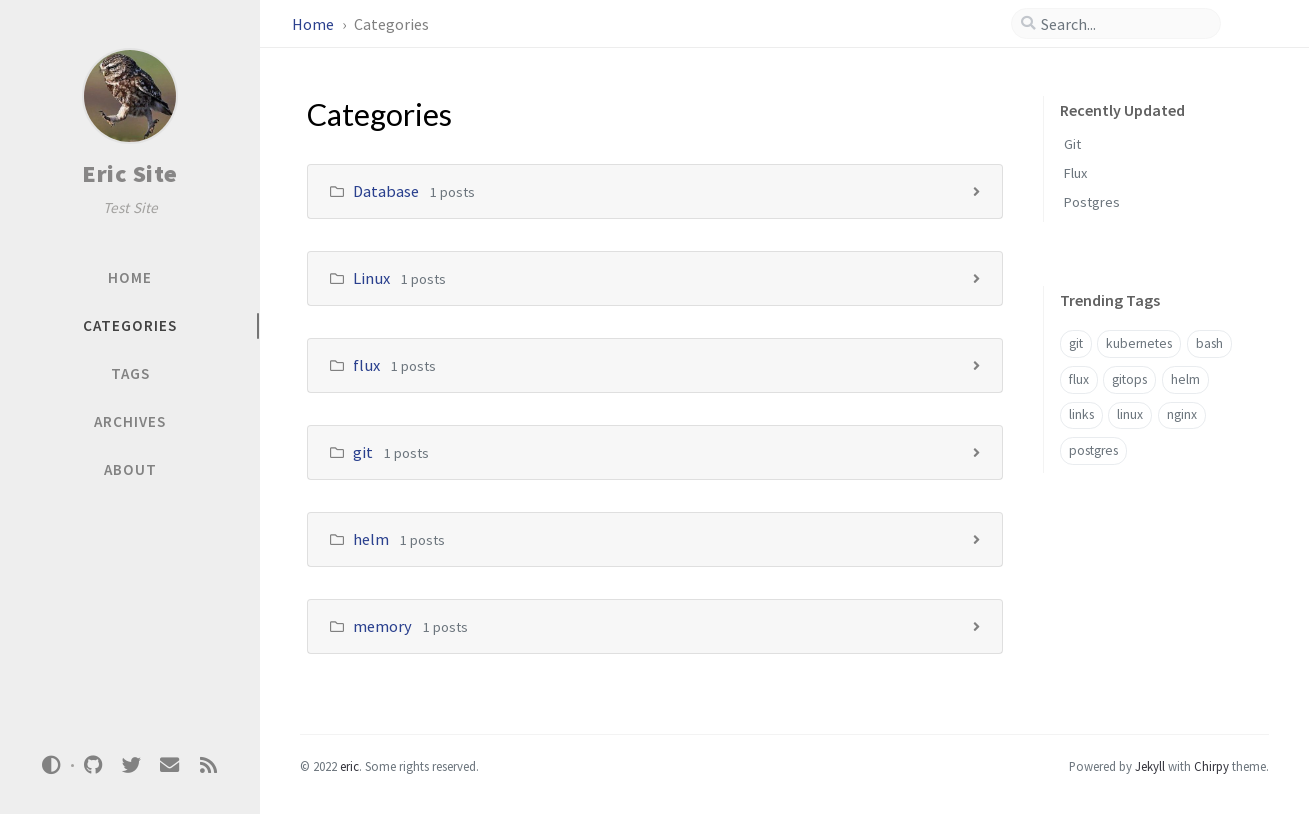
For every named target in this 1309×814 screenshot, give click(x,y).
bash (1209, 343)
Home (314, 24)
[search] (1124, 24)
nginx (1182, 414)
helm (371, 539)
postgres (1093, 450)
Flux (1075, 173)
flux (366, 365)
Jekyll (1150, 766)
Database (386, 191)
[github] (93, 765)
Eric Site (130, 173)
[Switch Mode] (52, 765)
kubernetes (1139, 343)
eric (349, 766)
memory (382, 626)
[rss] (208, 765)
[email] (170, 765)
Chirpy (1211, 766)
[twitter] (131, 765)
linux (1130, 414)
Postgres (1092, 202)
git (363, 452)
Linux (371, 278)
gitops (1129, 379)
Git (1072, 144)
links (1081, 414)
